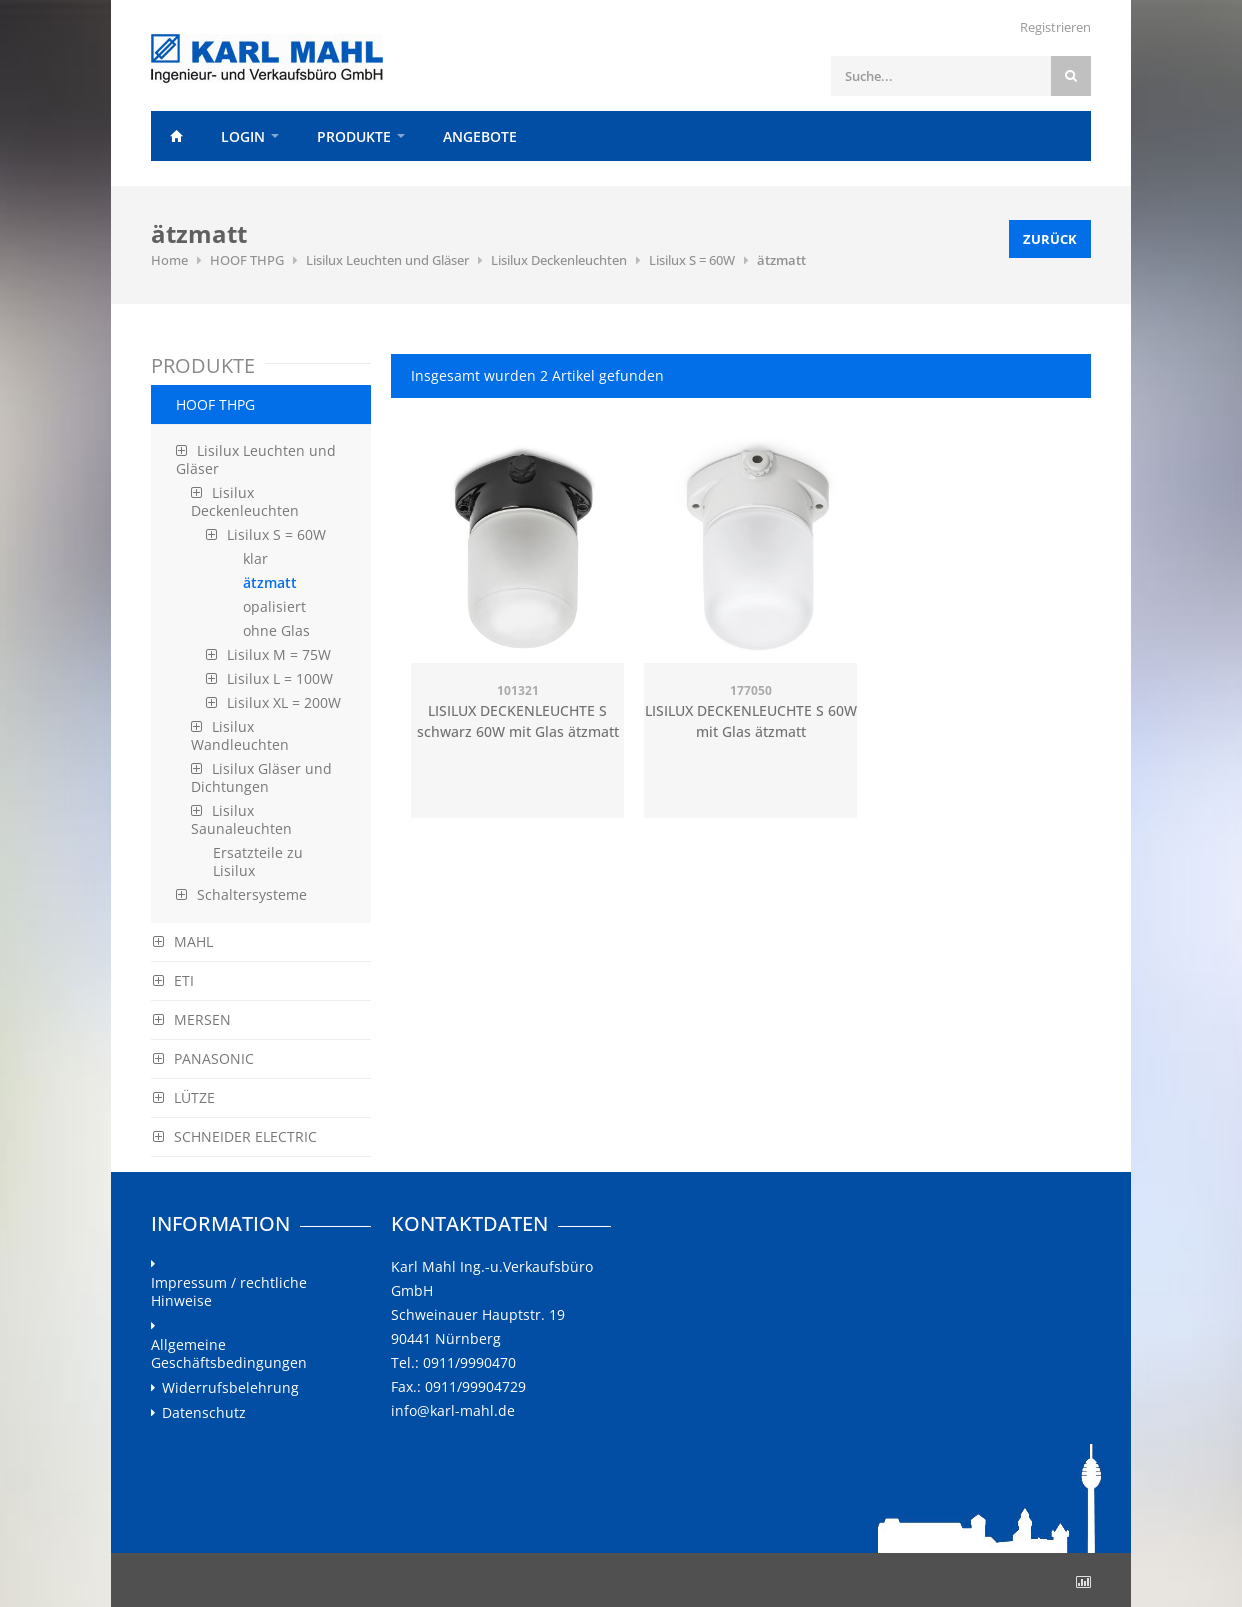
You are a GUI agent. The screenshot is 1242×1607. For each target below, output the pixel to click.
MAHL (183, 941)
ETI (173, 980)
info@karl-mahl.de (453, 1410)
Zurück (1050, 239)
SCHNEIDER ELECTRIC (235, 1136)
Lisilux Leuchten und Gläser (387, 260)
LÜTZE (184, 1097)
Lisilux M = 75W (268, 654)
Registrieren (1055, 27)
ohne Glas (276, 630)
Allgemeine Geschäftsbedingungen (229, 1354)
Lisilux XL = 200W (273, 702)
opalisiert (274, 606)
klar (255, 558)
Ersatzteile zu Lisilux (258, 861)
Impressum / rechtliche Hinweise (229, 1292)
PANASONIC (203, 1058)
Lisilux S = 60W (692, 260)
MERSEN (192, 1019)
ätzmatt (781, 260)
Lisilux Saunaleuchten (241, 819)
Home (176, 136)
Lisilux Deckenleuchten (559, 260)
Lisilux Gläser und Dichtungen (261, 777)
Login (243, 136)
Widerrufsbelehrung (230, 1388)
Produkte (354, 136)
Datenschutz (204, 1413)
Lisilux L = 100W (269, 678)
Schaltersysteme (241, 894)
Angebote (480, 136)
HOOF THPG (247, 260)
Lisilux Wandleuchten (240, 735)
